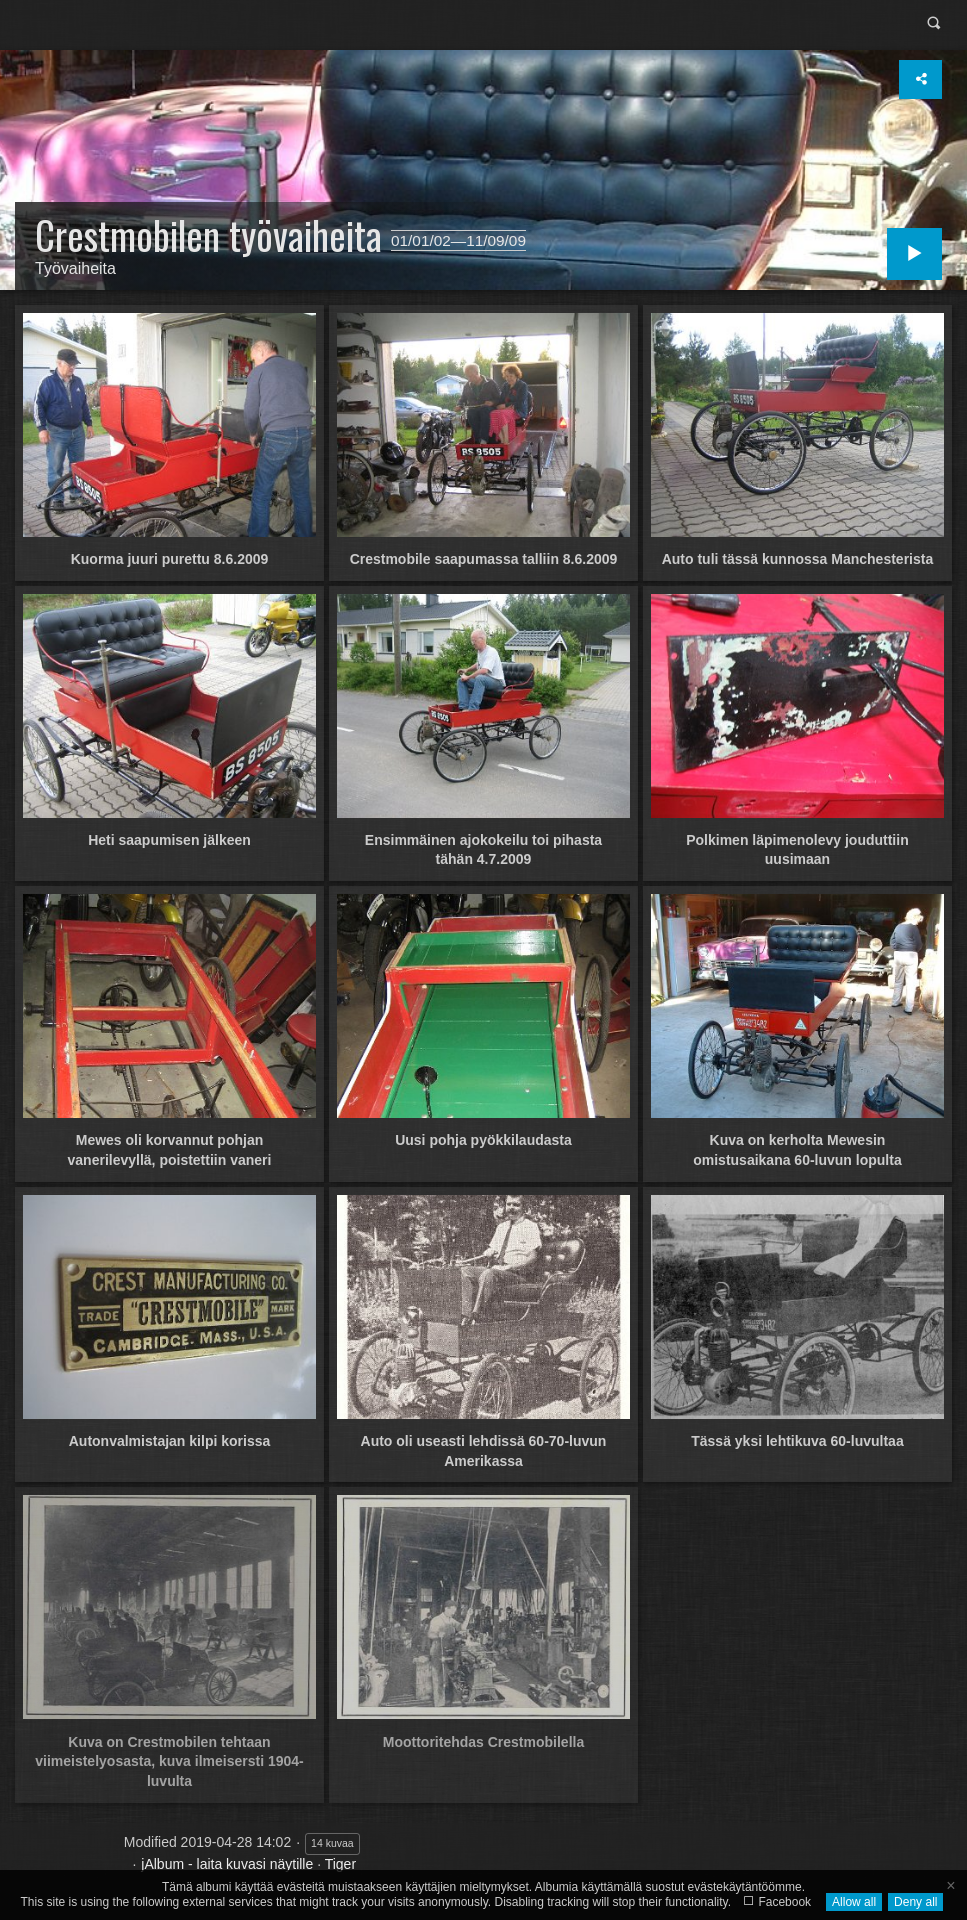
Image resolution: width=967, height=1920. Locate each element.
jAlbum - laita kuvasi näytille (227, 1864)
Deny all (915, 1902)
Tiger (340, 1864)
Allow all (854, 1902)
